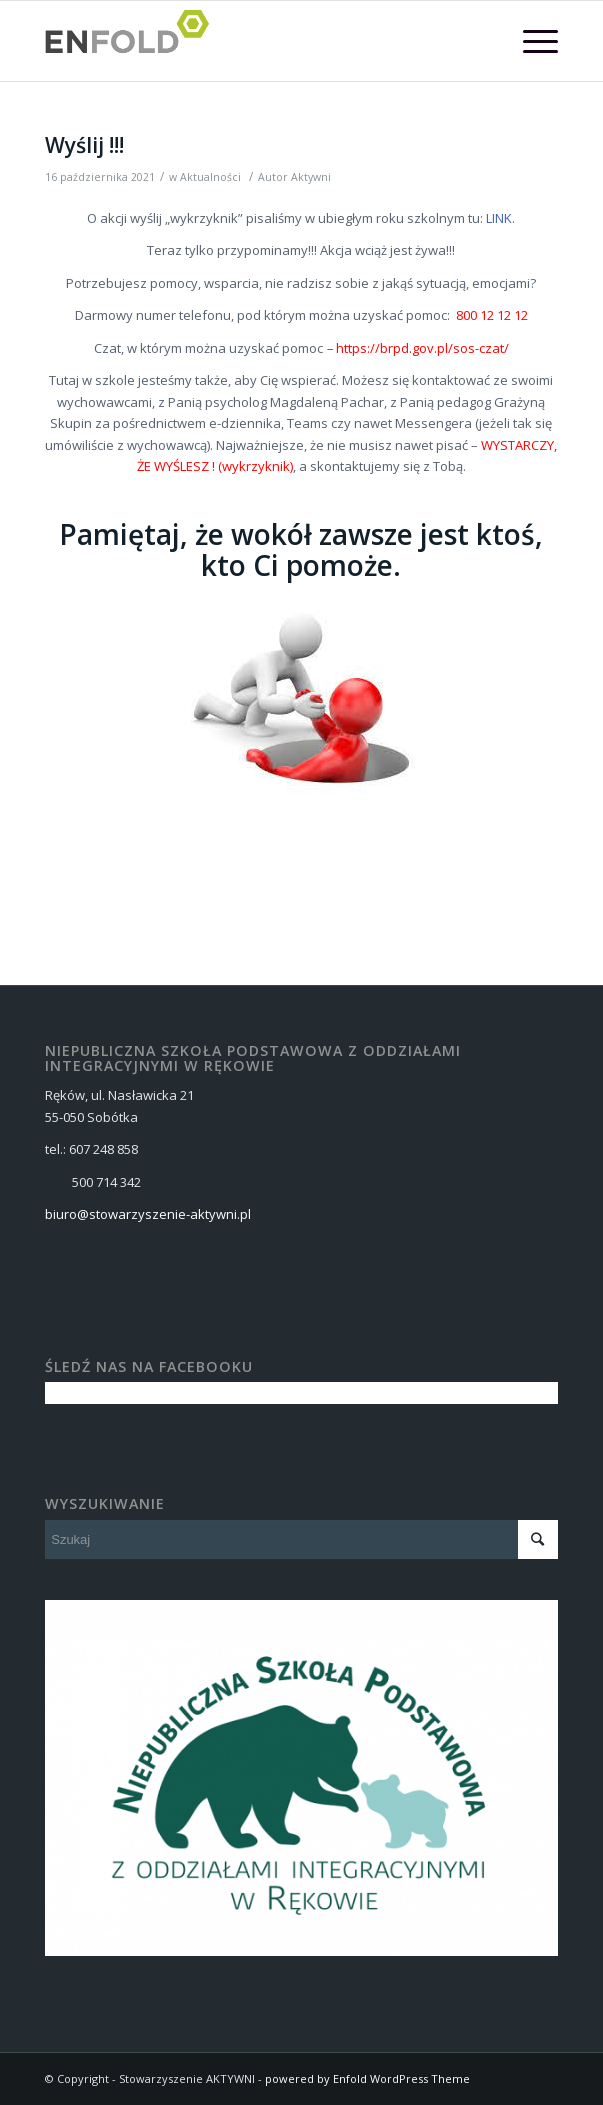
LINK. (500, 218)
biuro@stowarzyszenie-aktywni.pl (148, 1214)
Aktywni (311, 177)
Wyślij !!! (84, 145)
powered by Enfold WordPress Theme (367, 2078)
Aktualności (210, 177)
